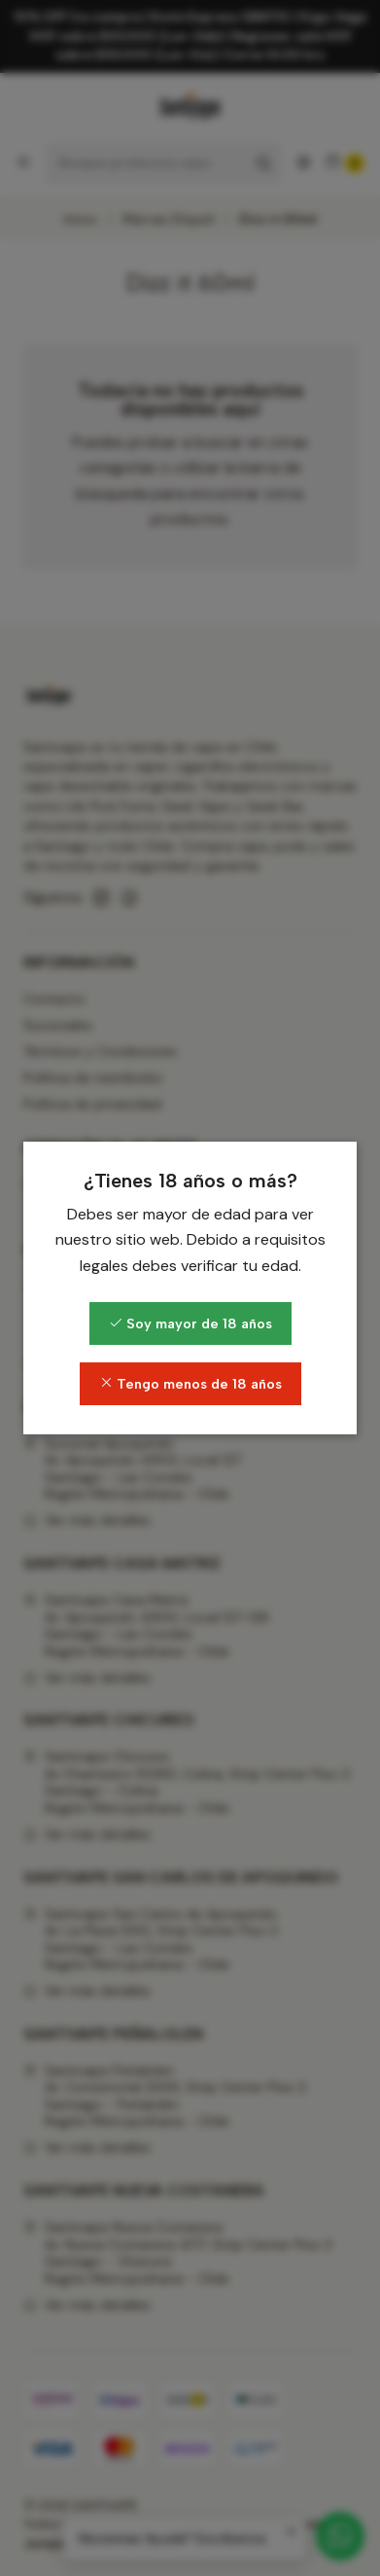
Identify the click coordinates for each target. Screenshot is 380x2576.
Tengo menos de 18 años (190, 1384)
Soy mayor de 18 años (190, 1323)
